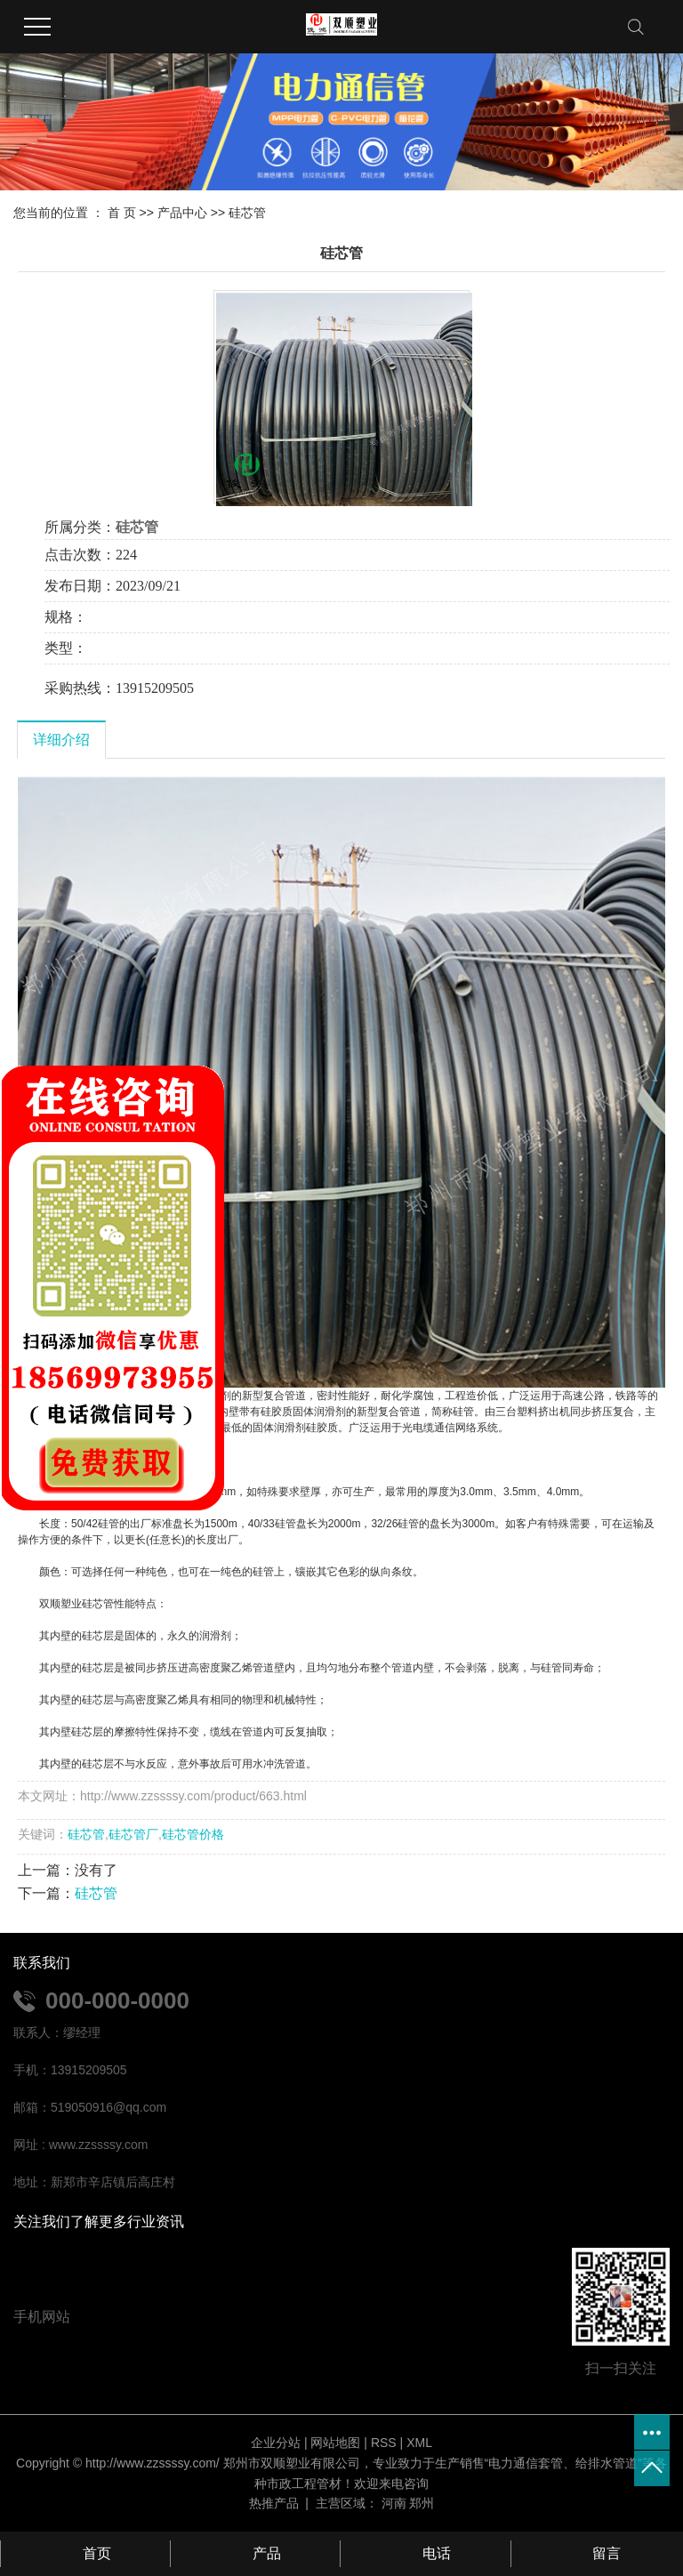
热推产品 (274, 2503)
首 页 (122, 212)
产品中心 (182, 212)
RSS (384, 2442)
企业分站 (276, 2442)
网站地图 (335, 2442)
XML (419, 2442)
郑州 (421, 2503)
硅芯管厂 (133, 1834)
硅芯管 (247, 212)
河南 (394, 2503)
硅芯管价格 (193, 1834)
